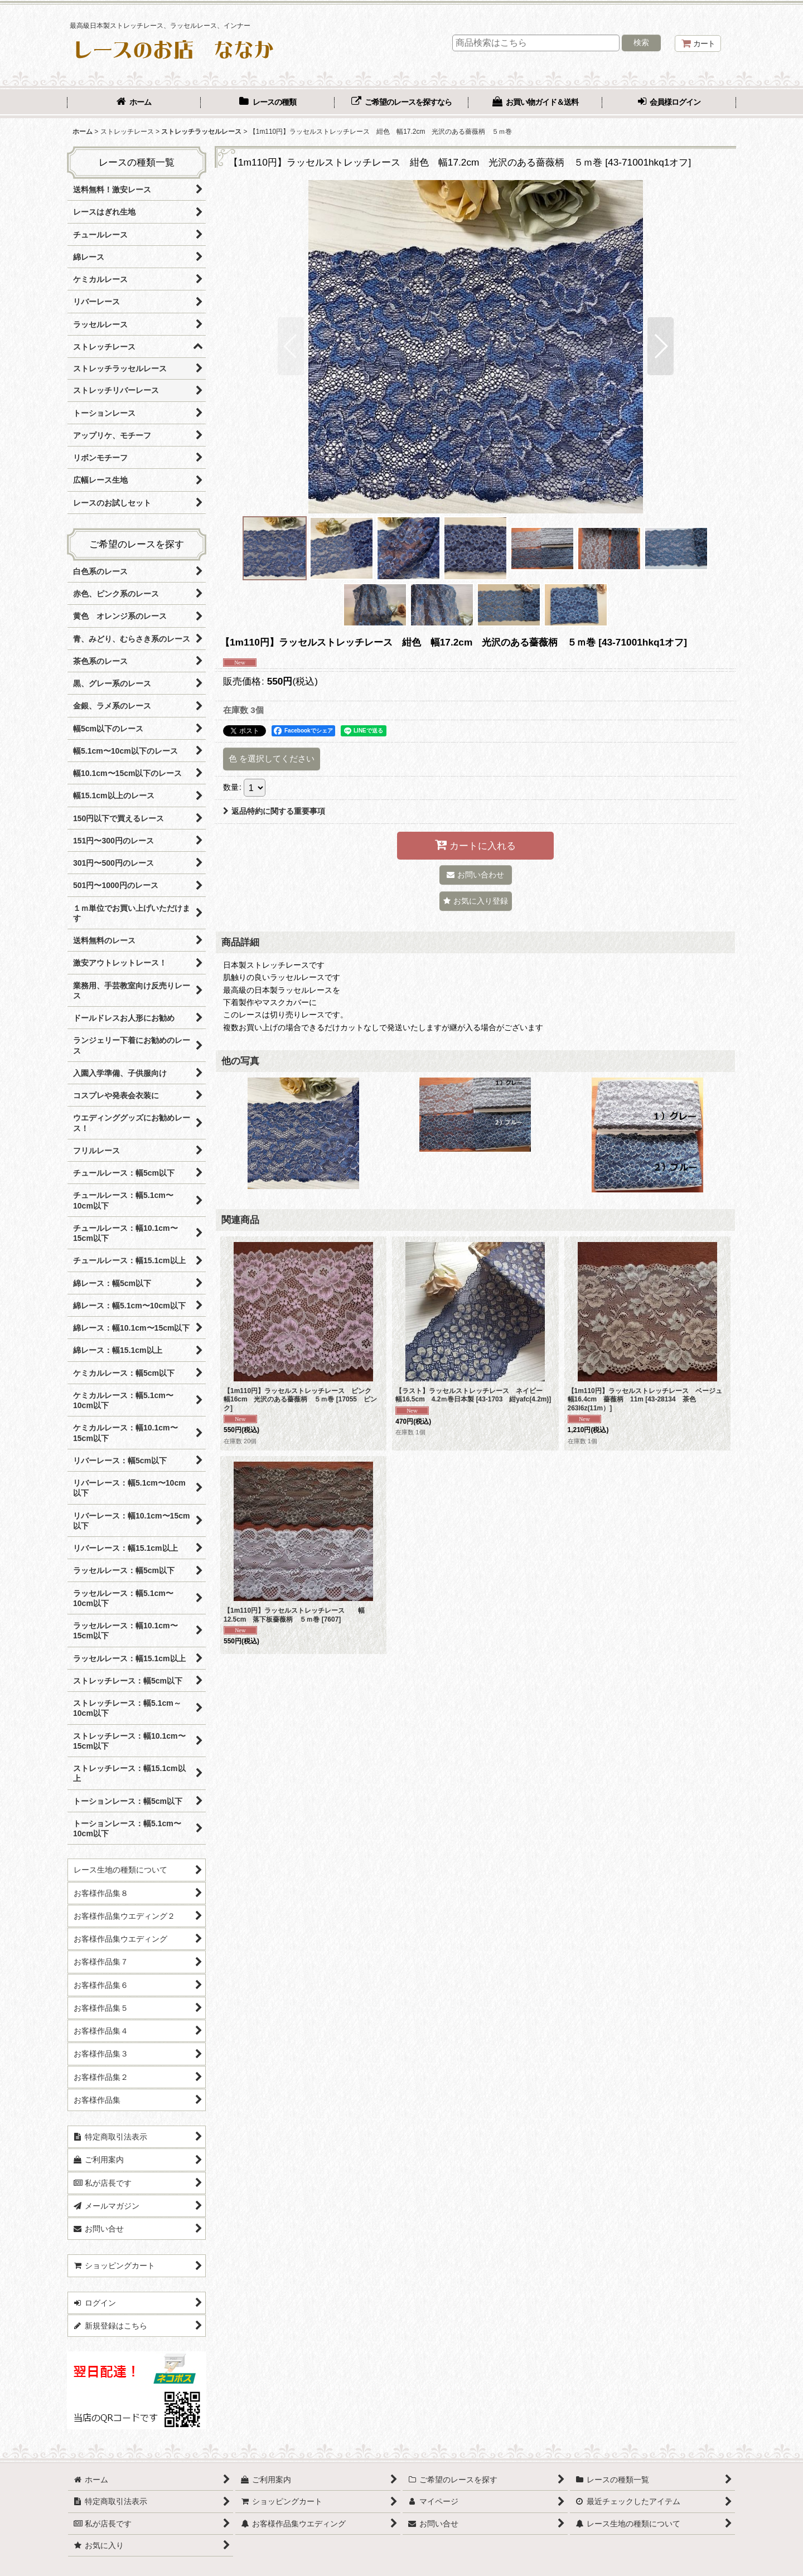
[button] (291, 346)
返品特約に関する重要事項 (274, 811)
